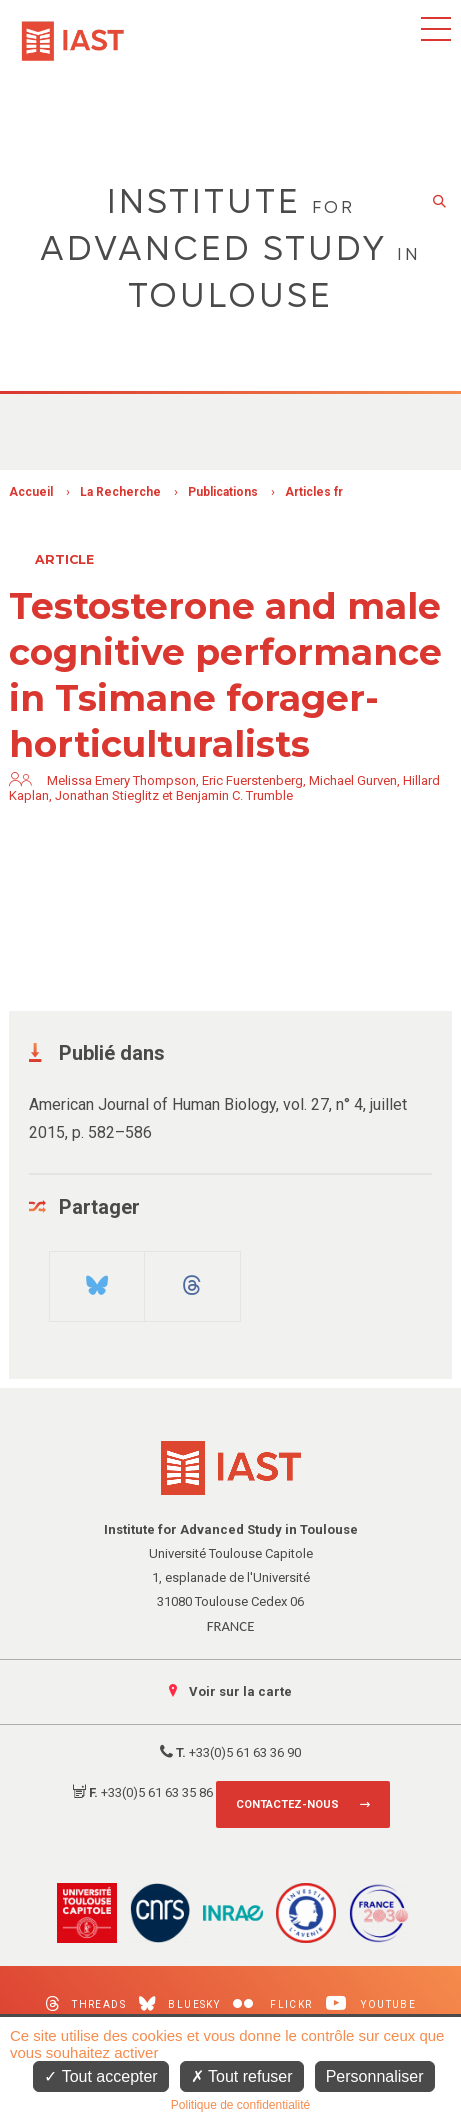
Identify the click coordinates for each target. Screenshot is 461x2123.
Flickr (272, 2004)
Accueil (31, 492)
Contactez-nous (287, 1804)
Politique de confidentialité (240, 2105)
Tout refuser (242, 2076)
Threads (85, 2003)
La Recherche (120, 492)
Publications (223, 492)
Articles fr (314, 492)
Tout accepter (100, 2076)
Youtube (371, 2003)
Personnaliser (375, 2076)
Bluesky (179, 2003)
